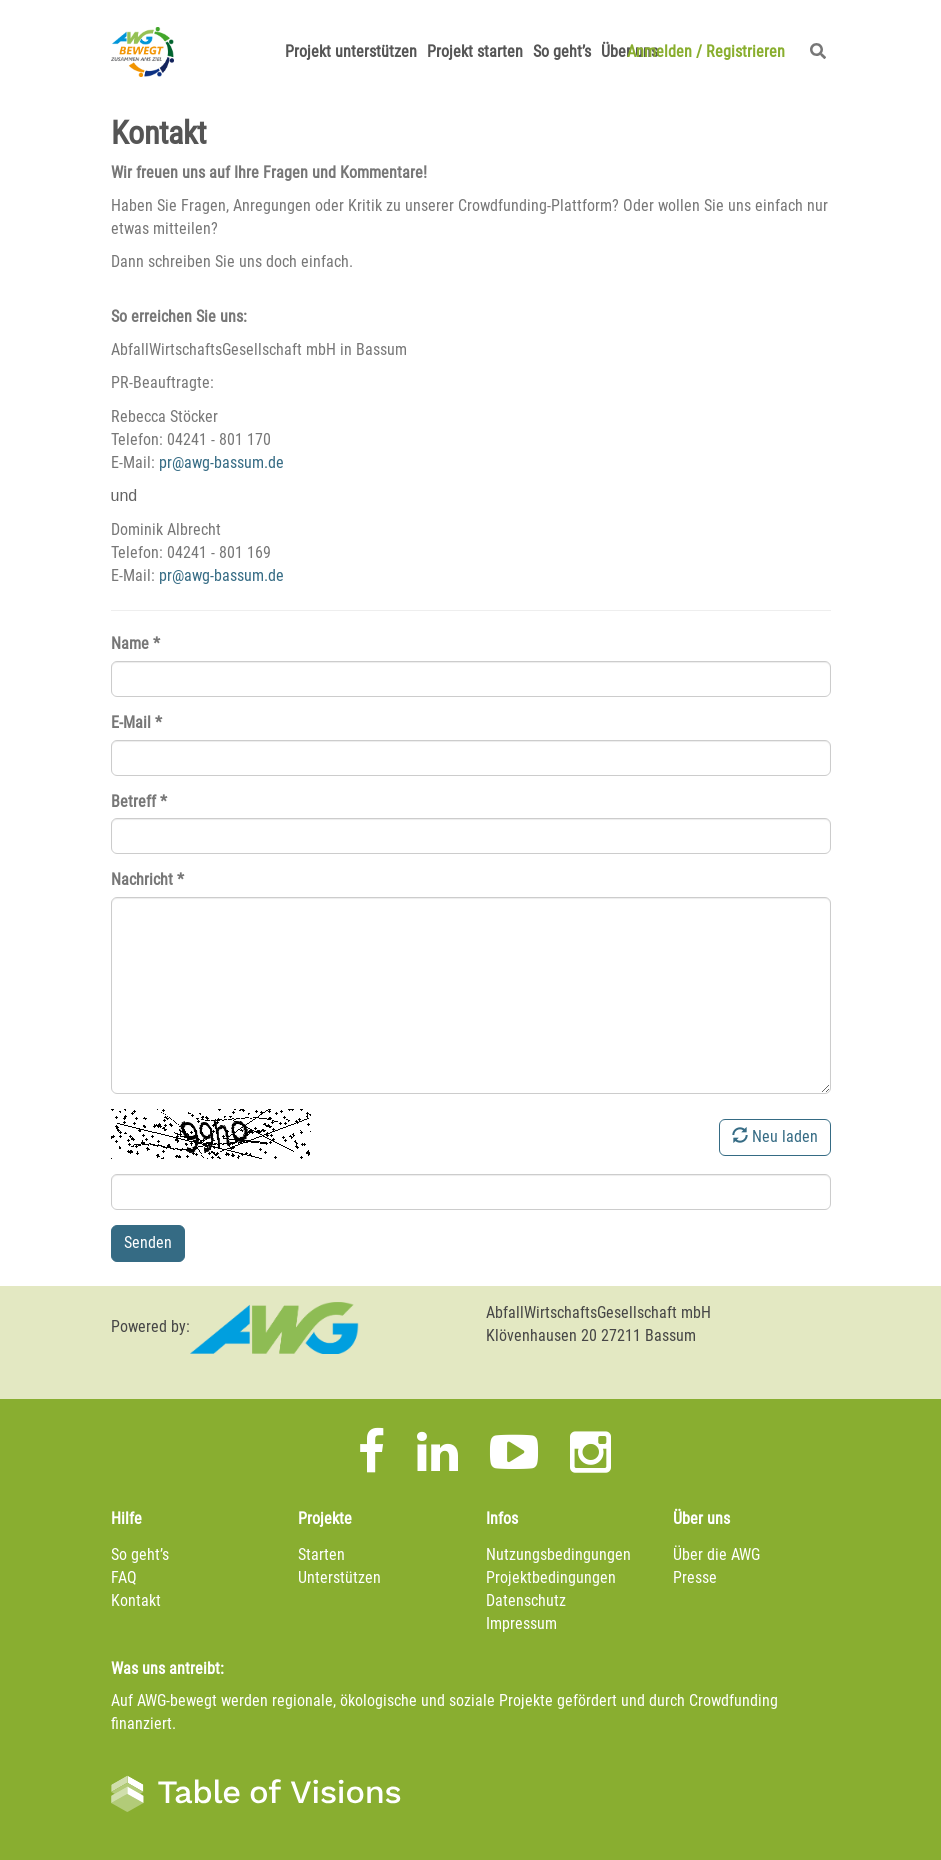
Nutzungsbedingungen (558, 1554)
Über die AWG (716, 1554)
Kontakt (136, 1600)
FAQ (124, 1577)
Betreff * (139, 801)
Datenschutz (526, 1600)
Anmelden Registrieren (706, 51)
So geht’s (562, 51)
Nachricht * (147, 879)
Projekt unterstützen (351, 51)
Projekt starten (475, 51)
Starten (321, 1554)
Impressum (521, 1623)
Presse (695, 1577)
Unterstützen (339, 1577)
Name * (135, 643)
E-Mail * (136, 722)
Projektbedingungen (551, 1577)
